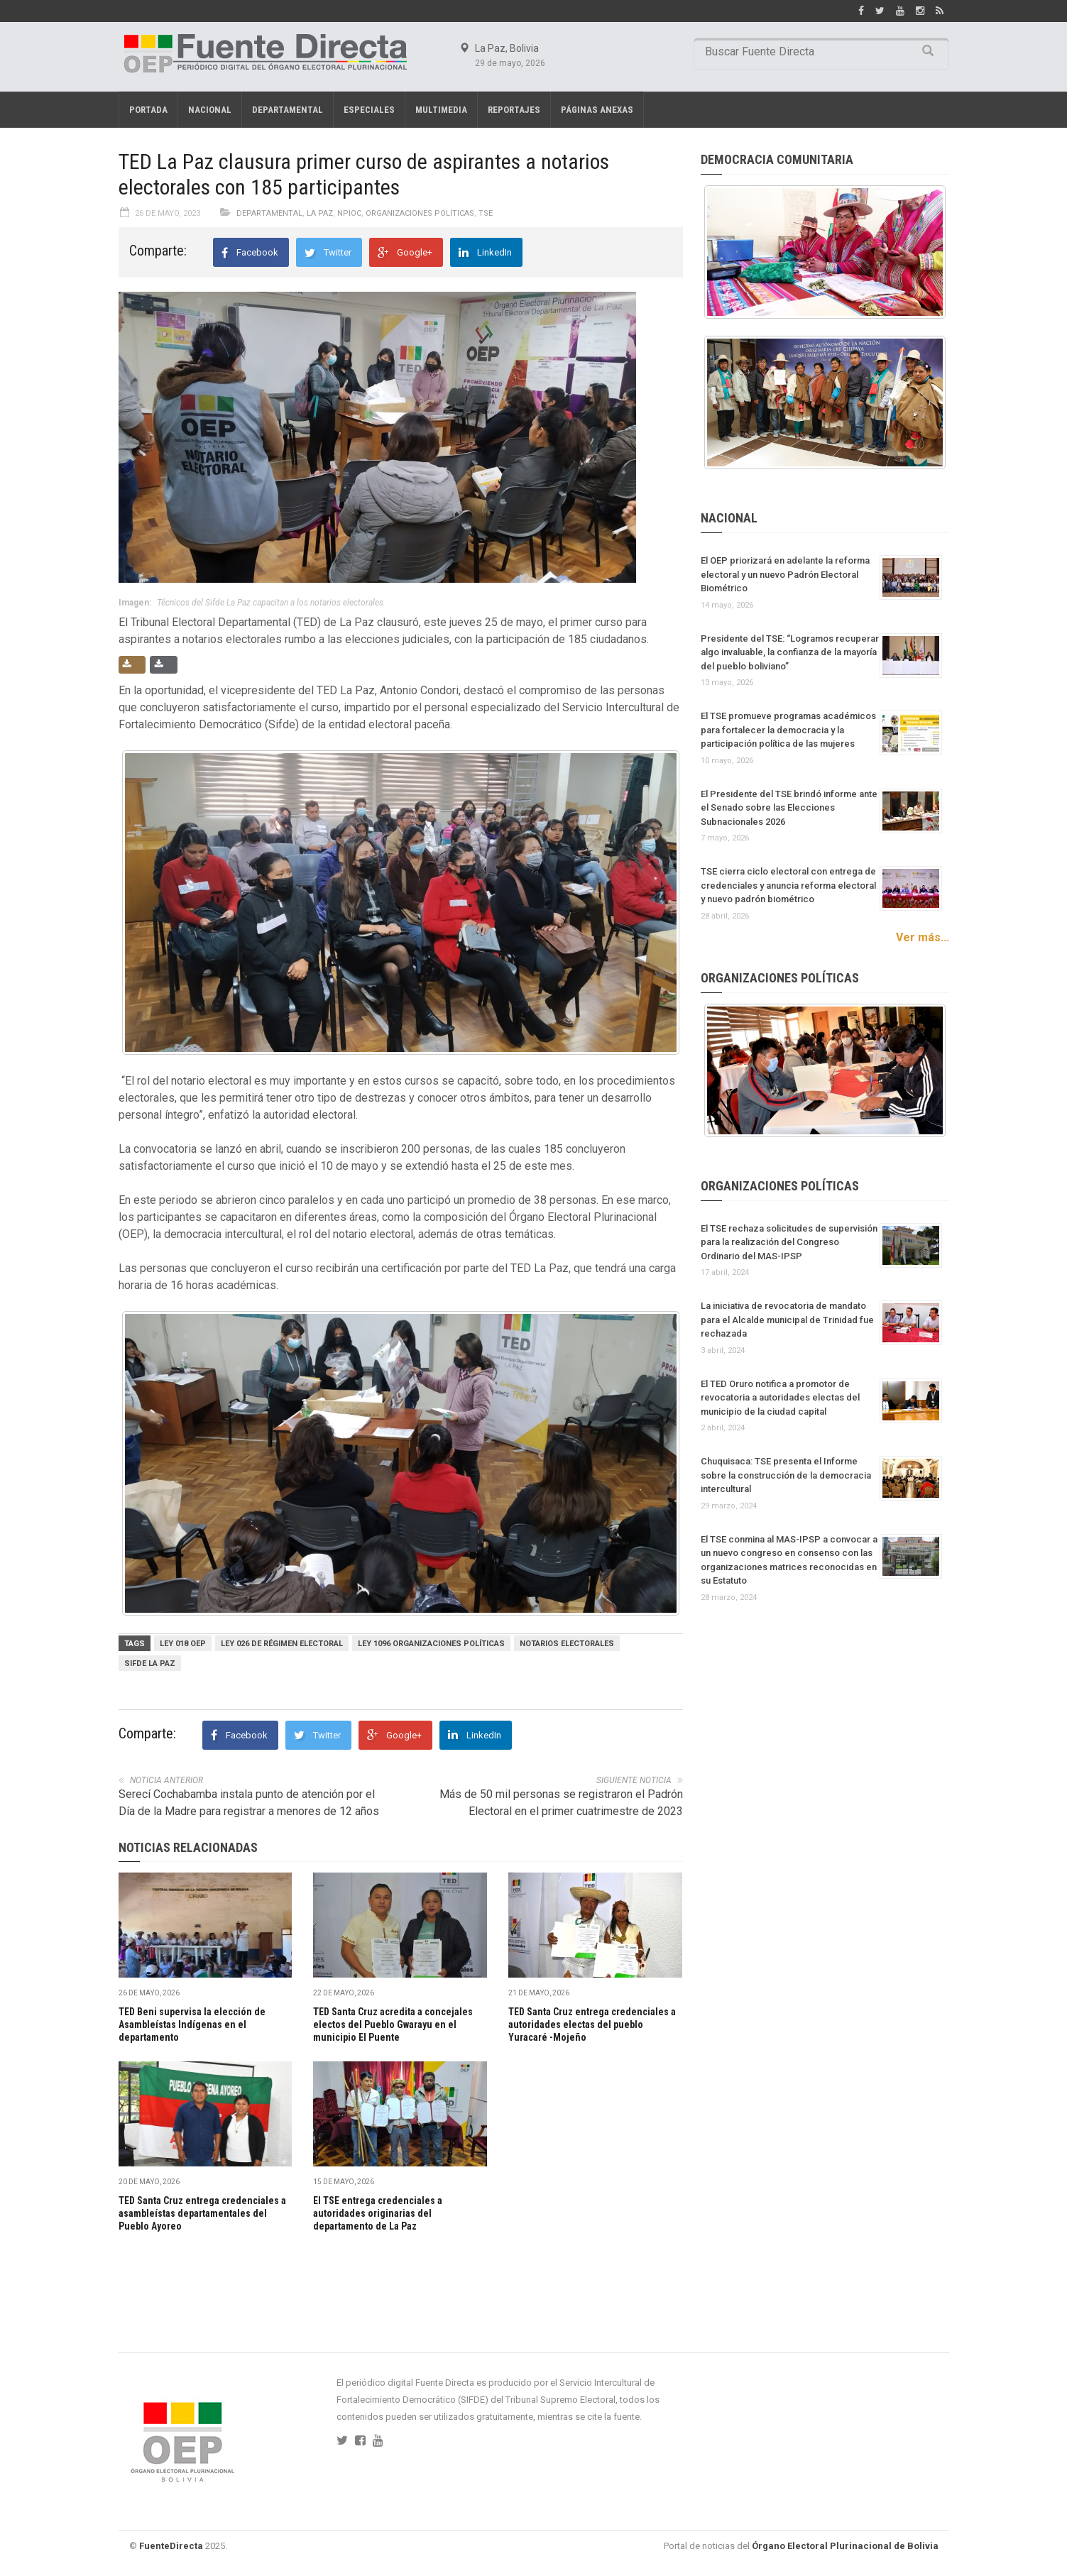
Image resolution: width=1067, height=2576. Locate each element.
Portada (148, 109)
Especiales (369, 109)
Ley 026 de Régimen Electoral (282, 1643)
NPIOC (349, 213)
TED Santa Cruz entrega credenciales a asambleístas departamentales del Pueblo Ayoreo (202, 2213)
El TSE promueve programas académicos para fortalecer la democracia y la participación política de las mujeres (788, 730)
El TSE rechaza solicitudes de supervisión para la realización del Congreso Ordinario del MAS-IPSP (789, 1242)
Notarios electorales (567, 1643)
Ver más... (922, 937)
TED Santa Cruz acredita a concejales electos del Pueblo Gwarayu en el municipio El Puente (393, 2024)
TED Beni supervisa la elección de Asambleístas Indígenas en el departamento (192, 2024)
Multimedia (441, 109)
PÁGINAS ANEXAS (597, 109)
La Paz (320, 213)
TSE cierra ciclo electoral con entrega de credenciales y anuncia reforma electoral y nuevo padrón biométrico (788, 885)
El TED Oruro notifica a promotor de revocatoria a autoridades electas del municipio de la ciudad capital (780, 1398)
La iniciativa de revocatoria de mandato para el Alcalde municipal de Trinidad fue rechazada (787, 1319)
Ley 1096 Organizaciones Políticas (431, 1643)
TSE (485, 213)
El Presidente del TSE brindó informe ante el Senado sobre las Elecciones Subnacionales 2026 (789, 808)
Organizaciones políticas (420, 213)
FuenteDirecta (171, 2546)
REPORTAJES (514, 109)
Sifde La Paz (149, 1663)
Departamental (287, 109)
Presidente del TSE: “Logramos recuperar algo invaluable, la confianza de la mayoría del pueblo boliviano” (790, 652)
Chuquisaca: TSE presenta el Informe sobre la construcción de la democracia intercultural (786, 1475)
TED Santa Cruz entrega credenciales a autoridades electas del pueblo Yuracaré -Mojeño (592, 2024)
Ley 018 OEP (183, 1643)
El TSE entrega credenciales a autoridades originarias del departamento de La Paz (377, 2213)
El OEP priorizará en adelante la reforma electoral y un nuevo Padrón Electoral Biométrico (785, 574)
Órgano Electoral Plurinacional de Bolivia (845, 2546)
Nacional (209, 109)
